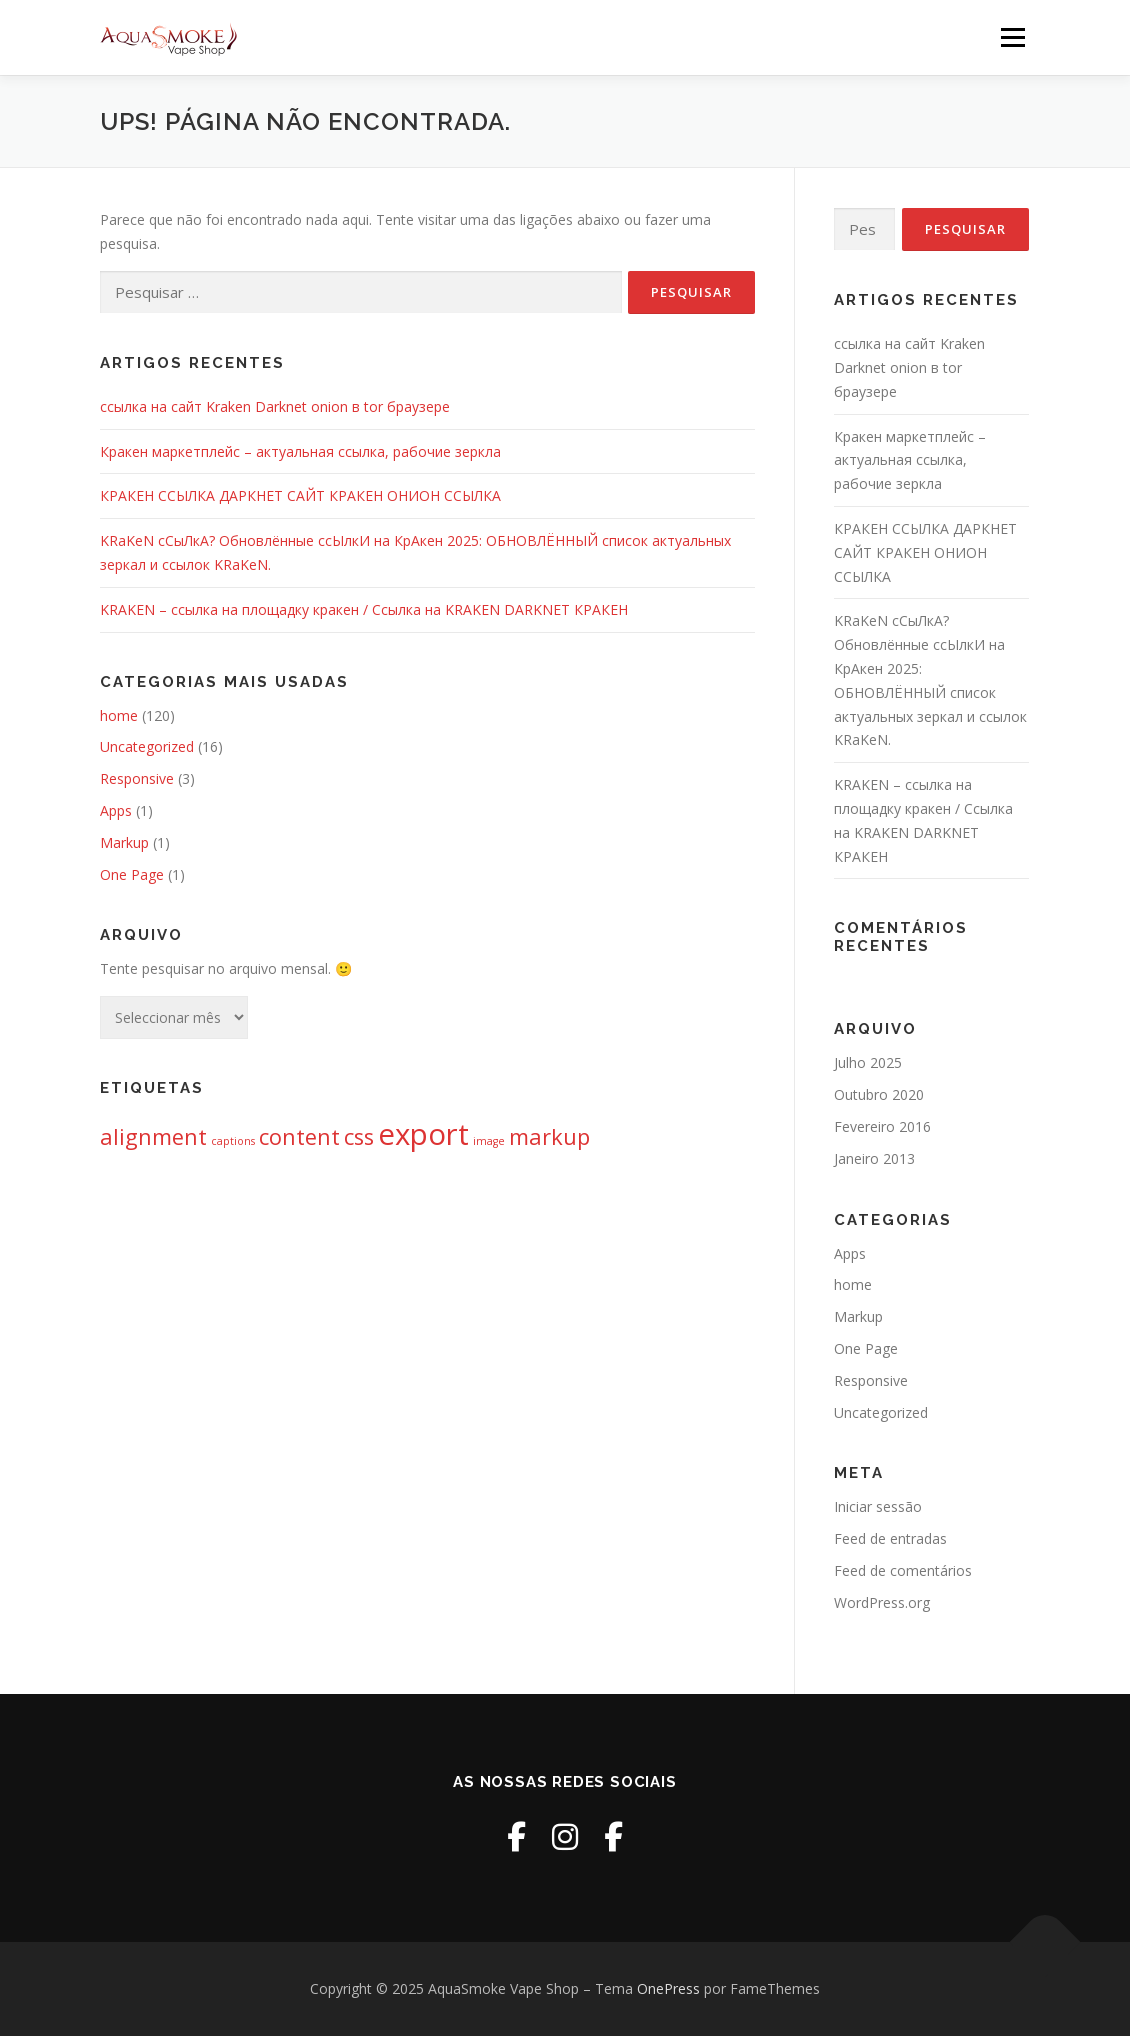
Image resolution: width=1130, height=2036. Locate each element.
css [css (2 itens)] (359, 1136)
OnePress (668, 1988)
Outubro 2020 (879, 1094)
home (119, 715)
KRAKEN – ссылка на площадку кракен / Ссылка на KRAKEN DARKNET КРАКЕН (364, 609)
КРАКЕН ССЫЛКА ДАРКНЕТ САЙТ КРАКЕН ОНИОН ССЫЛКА (300, 495)
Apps (116, 810)
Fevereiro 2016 (882, 1126)
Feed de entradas (890, 1538)
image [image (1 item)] (489, 1141)
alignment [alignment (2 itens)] (153, 1136)
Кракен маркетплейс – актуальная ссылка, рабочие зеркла (300, 451)
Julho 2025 (868, 1062)
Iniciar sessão (878, 1506)
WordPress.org (882, 1602)
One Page (132, 874)
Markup (124, 842)
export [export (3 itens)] (423, 1134)
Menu (1012, 37)
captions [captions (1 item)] (233, 1141)
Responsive (137, 778)
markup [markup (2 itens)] (549, 1136)
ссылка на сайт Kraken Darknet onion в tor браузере (275, 406)
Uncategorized (147, 746)
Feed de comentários (903, 1570)
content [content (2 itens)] (299, 1136)
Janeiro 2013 (874, 1158)
